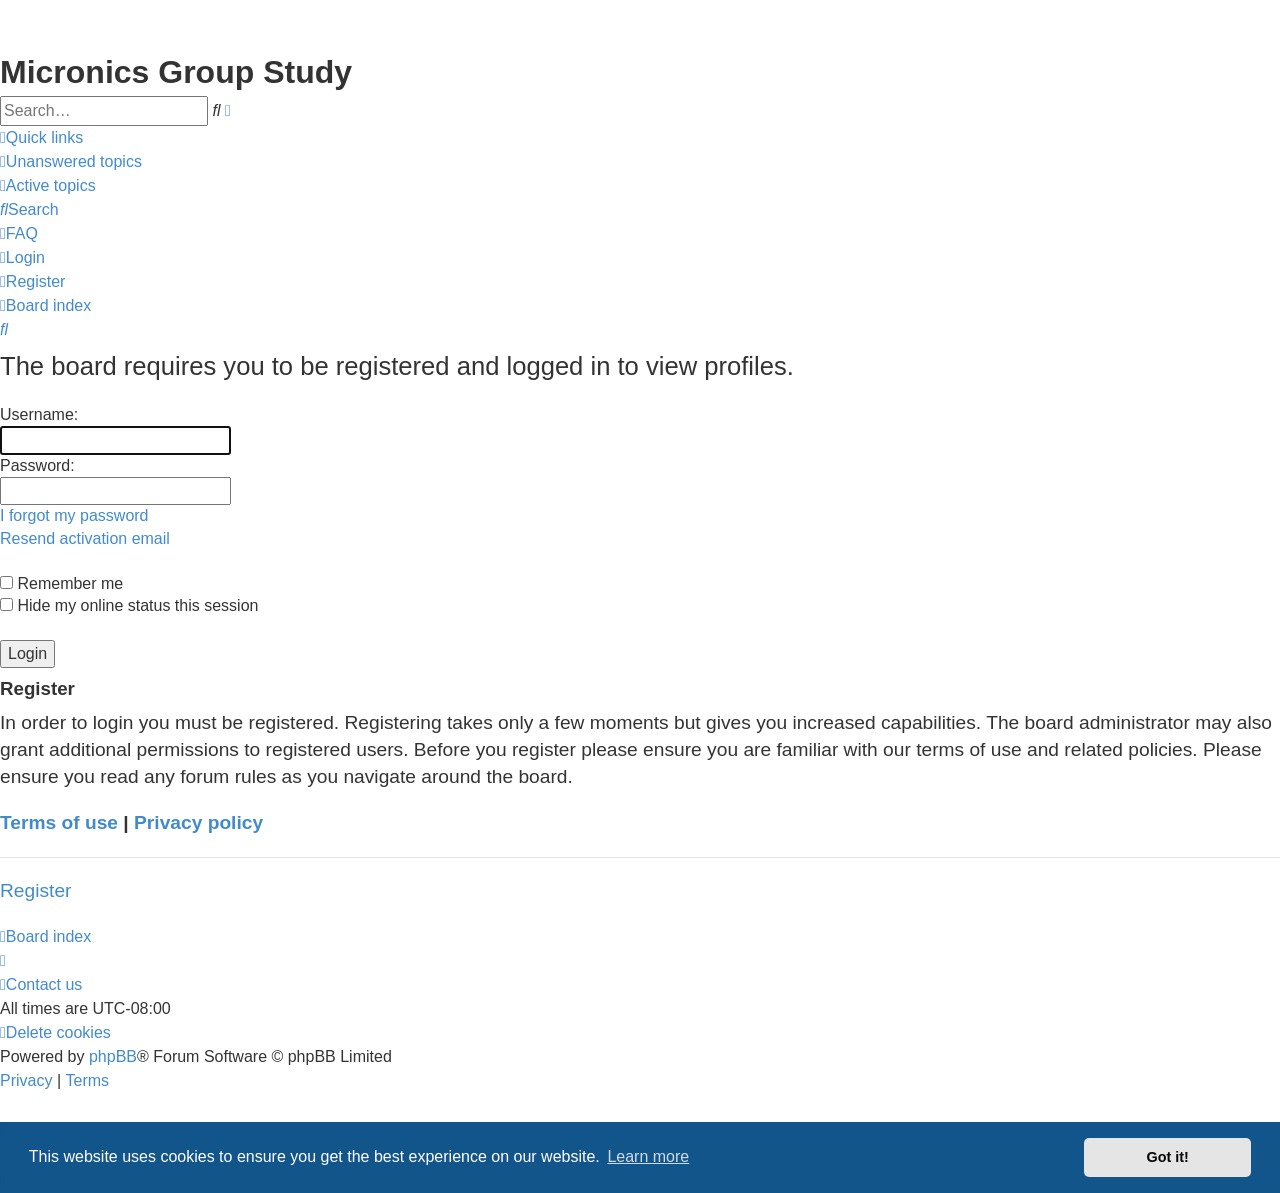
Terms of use (59, 822)
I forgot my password (74, 515)
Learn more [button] (648, 1156)
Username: (39, 414)
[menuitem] (71, 162)
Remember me (61, 583)
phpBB (113, 1056)
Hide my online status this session (129, 605)
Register (35, 890)
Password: (37, 465)
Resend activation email (85, 538)
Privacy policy (198, 822)
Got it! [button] (1168, 1157)
